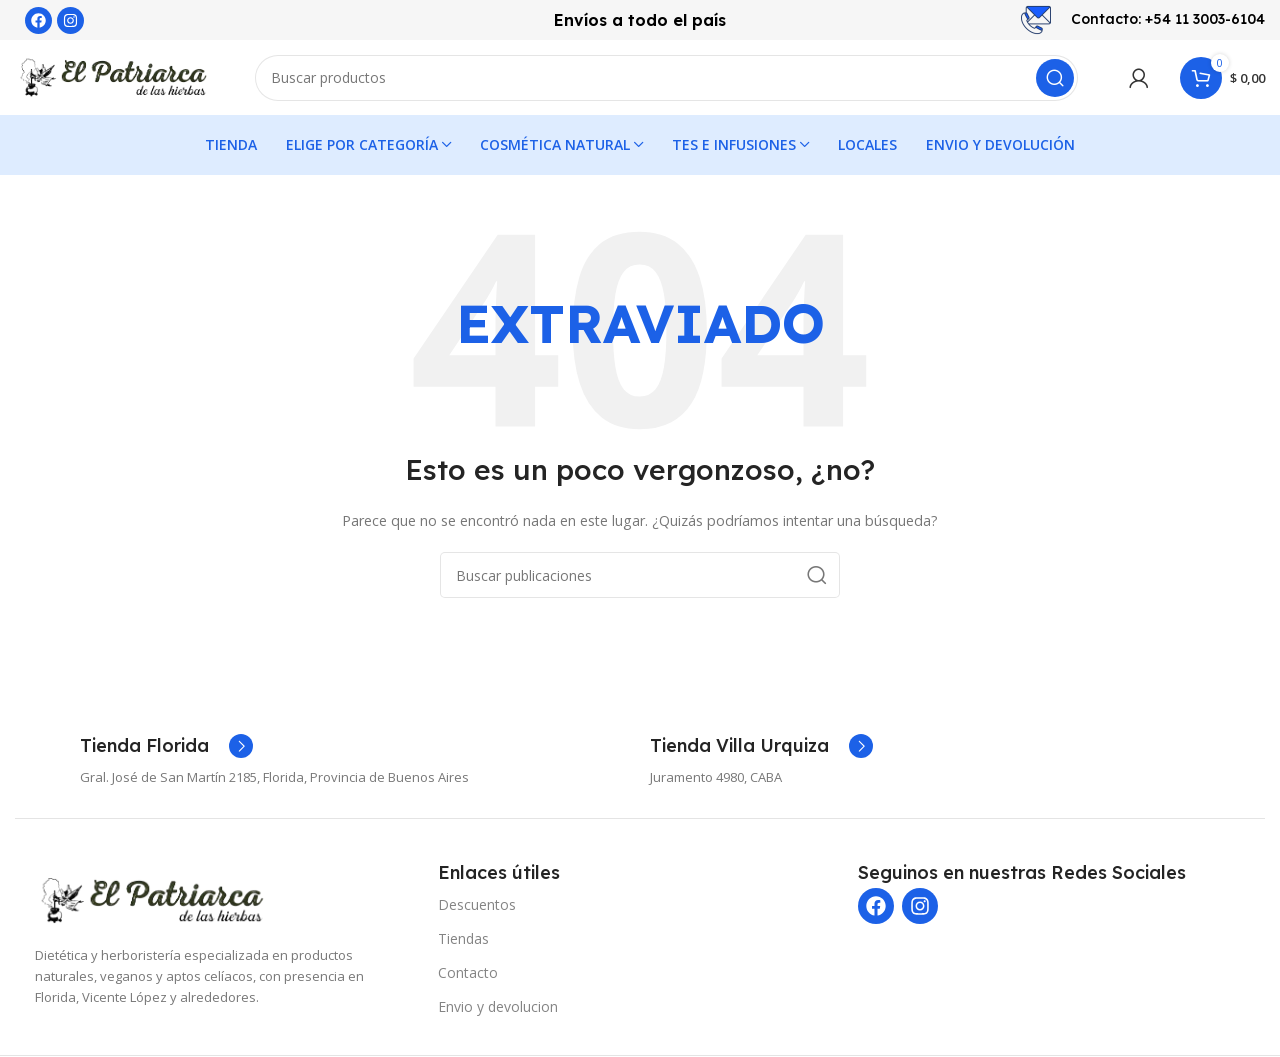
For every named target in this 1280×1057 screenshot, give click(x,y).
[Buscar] (666, 80)
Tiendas (463, 943)
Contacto (468, 977)
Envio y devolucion (498, 1011)
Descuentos (477, 908)
